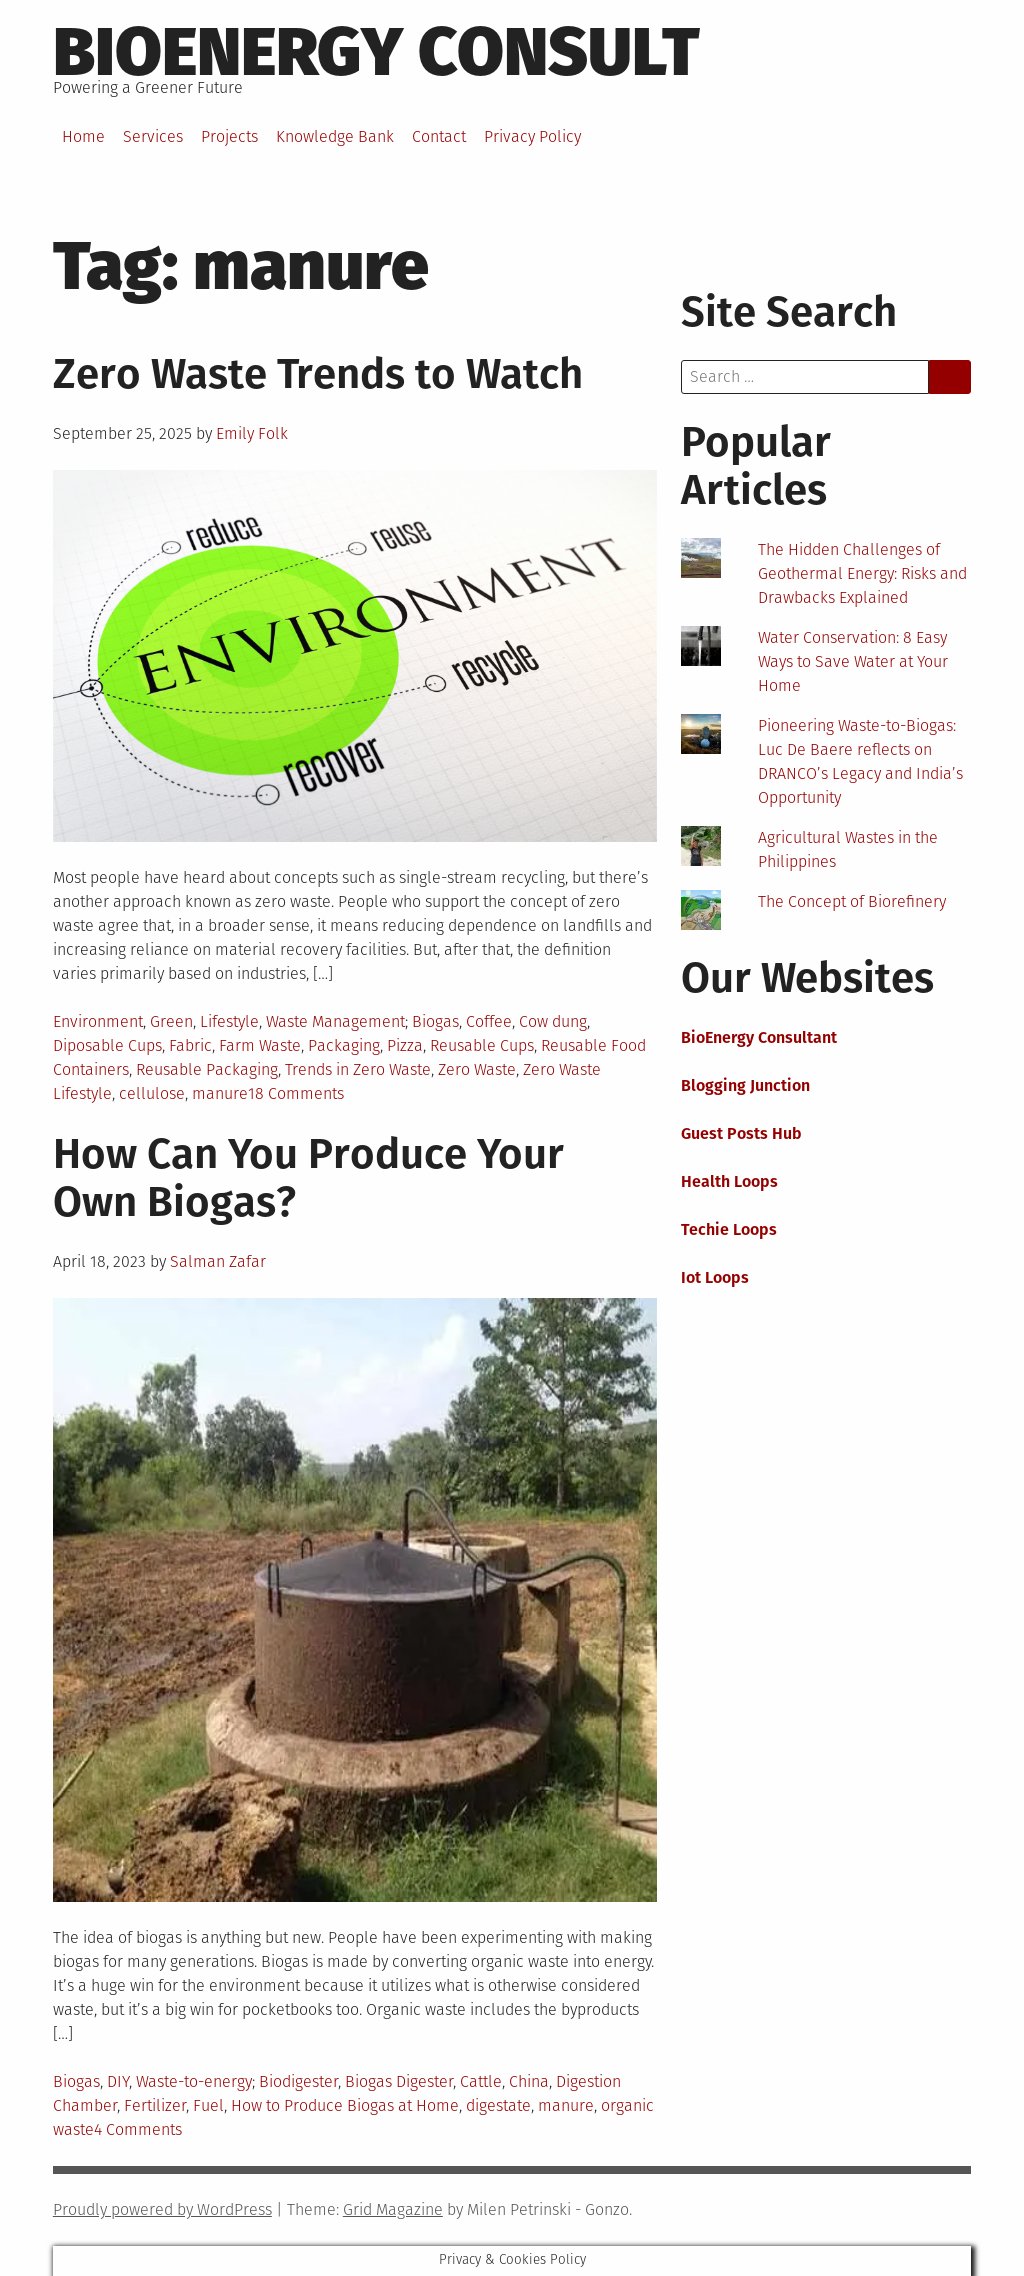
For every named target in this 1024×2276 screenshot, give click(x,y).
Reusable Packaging (207, 1069)
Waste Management (335, 1021)
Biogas (435, 1021)
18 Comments (296, 1093)
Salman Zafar (218, 1261)
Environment (98, 1021)
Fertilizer (155, 2105)
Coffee (489, 1021)
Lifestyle (229, 1021)
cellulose (152, 1093)
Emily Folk (252, 433)
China (529, 2081)
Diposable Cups (107, 1045)
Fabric (190, 1045)
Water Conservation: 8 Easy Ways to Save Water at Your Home (853, 661)
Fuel (208, 2105)
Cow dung (553, 1021)
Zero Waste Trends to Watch (318, 374)
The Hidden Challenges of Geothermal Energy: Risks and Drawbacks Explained (862, 573)
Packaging (344, 1045)
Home (83, 136)
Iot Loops (715, 1277)
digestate (498, 2105)
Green (171, 1021)
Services (153, 136)
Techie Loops (729, 1229)
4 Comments (138, 2129)
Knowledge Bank (335, 136)
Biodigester (298, 2081)
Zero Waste (477, 1069)
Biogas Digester (399, 2081)
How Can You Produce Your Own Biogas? (308, 1178)
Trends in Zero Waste (358, 1069)
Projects (229, 136)
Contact (439, 136)
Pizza (405, 1045)
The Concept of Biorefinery (852, 901)
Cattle (481, 2081)
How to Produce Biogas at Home (345, 2105)
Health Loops (729, 1181)
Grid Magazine (393, 2209)
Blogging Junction (745, 1085)
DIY (118, 2081)
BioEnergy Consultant (759, 1037)
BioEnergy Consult (376, 52)
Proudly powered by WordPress (162, 2209)
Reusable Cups (482, 1045)
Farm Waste (260, 1045)
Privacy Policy (532, 136)
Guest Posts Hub (741, 1133)
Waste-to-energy (194, 2081)
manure (220, 1093)
